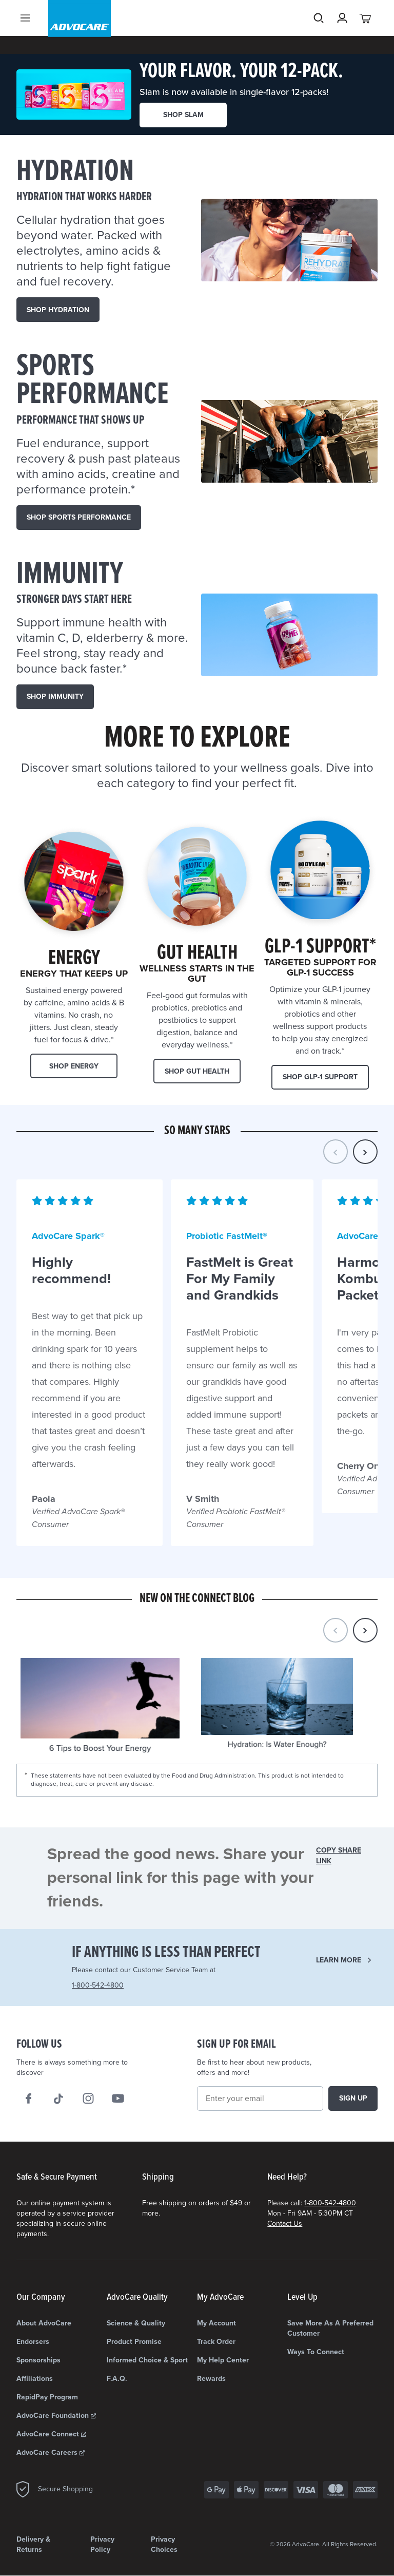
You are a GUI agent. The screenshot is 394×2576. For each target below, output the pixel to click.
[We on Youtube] (118, 2098)
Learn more (338, 1960)
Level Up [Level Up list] (302, 2297)
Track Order (216, 2341)
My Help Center (223, 2360)
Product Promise (134, 2341)
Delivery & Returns (33, 2544)
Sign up (353, 2098)
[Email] (260, 2098)
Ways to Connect (315, 2352)
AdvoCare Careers (50, 2452)
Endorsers (32, 2341)
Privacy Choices (164, 2544)
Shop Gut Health (197, 1071)
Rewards (211, 2378)
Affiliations (34, 2378)
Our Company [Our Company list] (40, 2297)
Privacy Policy (102, 2544)
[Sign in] (342, 36)
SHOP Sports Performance (79, 517)
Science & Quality (136, 2323)
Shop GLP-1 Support (320, 1077)
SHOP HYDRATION (58, 310)
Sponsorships (38, 2360)
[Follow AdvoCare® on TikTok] (58, 2098)
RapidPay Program (47, 2397)
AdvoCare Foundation (56, 2415)
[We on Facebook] (28, 2098)
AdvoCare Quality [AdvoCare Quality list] (137, 2297)
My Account (216, 2323)
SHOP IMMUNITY (55, 696)
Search (318, 36)
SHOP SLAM (183, 114)
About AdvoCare (43, 2323)
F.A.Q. (117, 2378)
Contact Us (284, 2223)
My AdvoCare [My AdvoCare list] (220, 2297)
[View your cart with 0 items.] (365, 36)
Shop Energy (73, 1066)
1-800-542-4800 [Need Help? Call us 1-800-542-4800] (98, 1985)
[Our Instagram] (88, 2098)
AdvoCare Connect (51, 2434)
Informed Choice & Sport (147, 2360)
